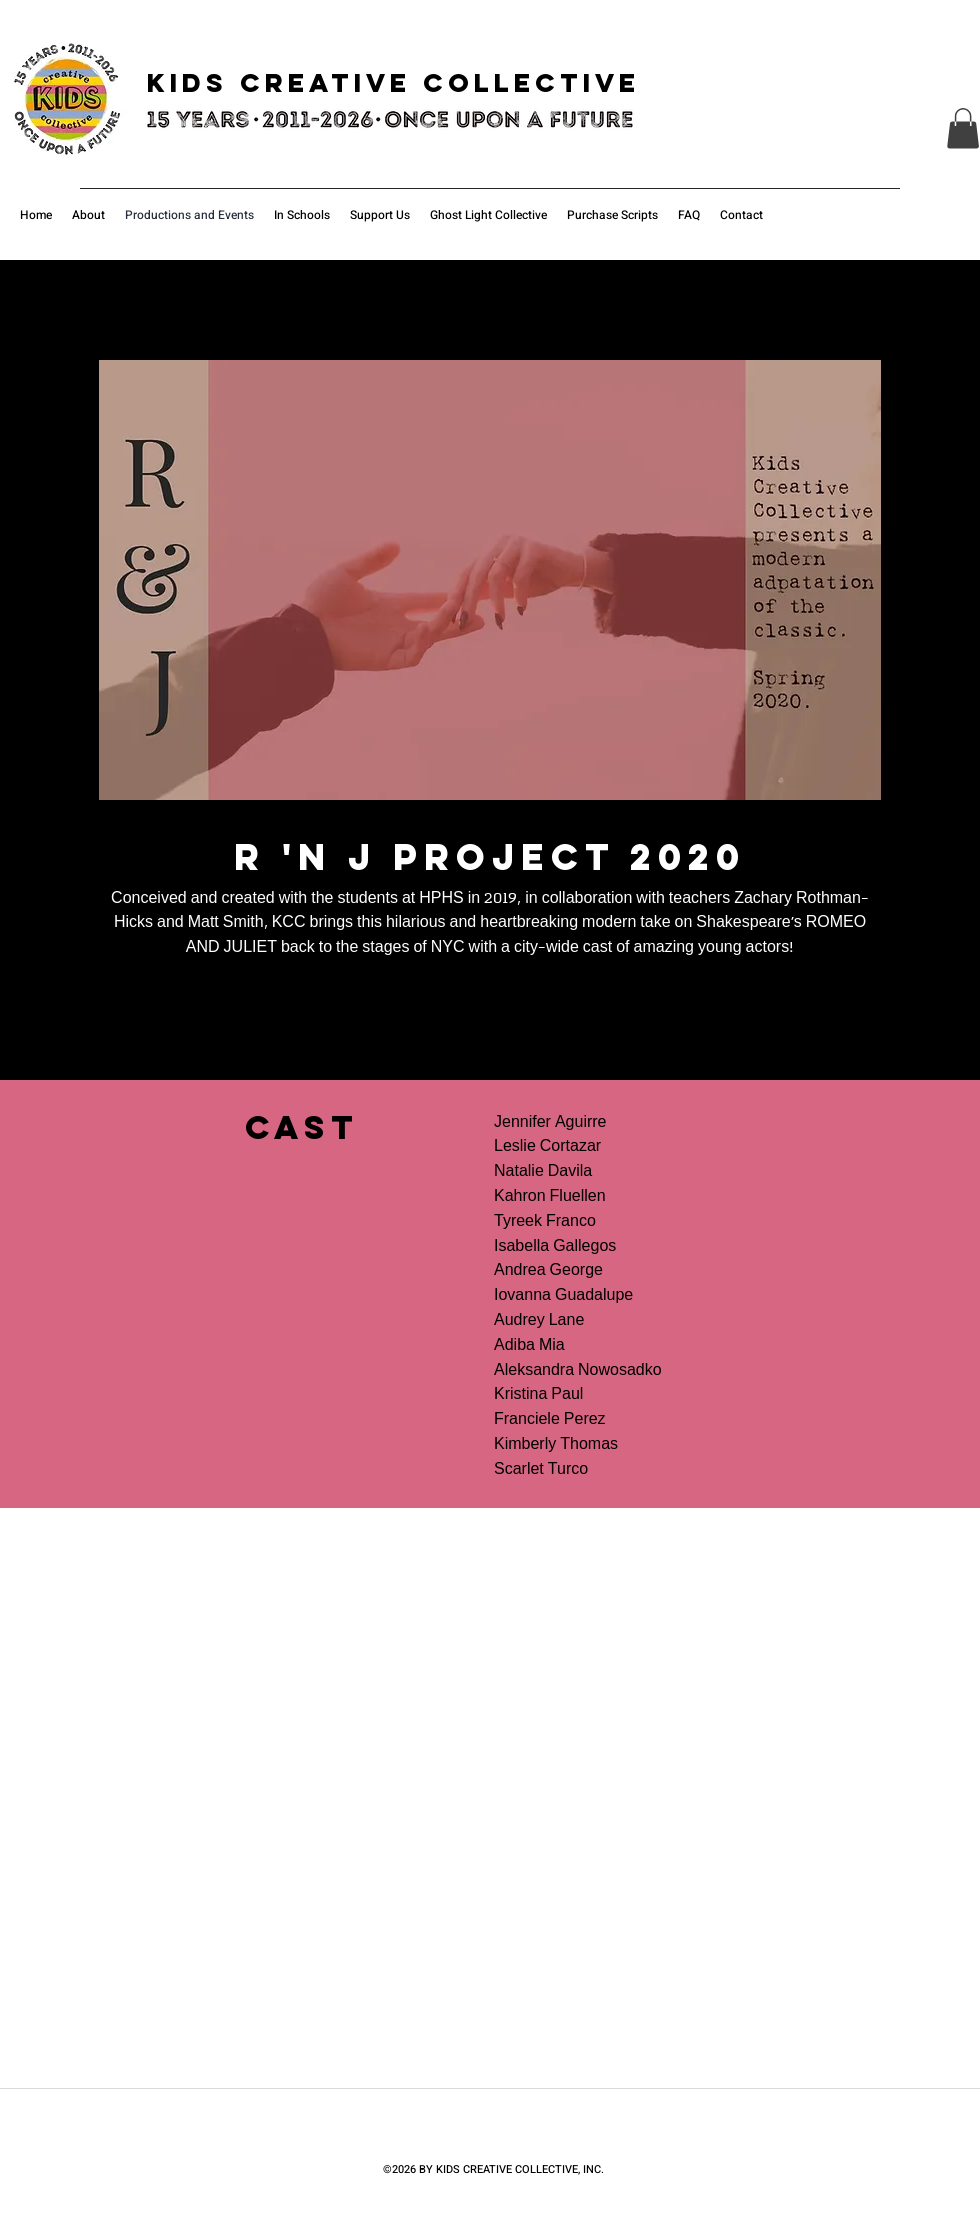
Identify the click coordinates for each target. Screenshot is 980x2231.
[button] (963, 128)
